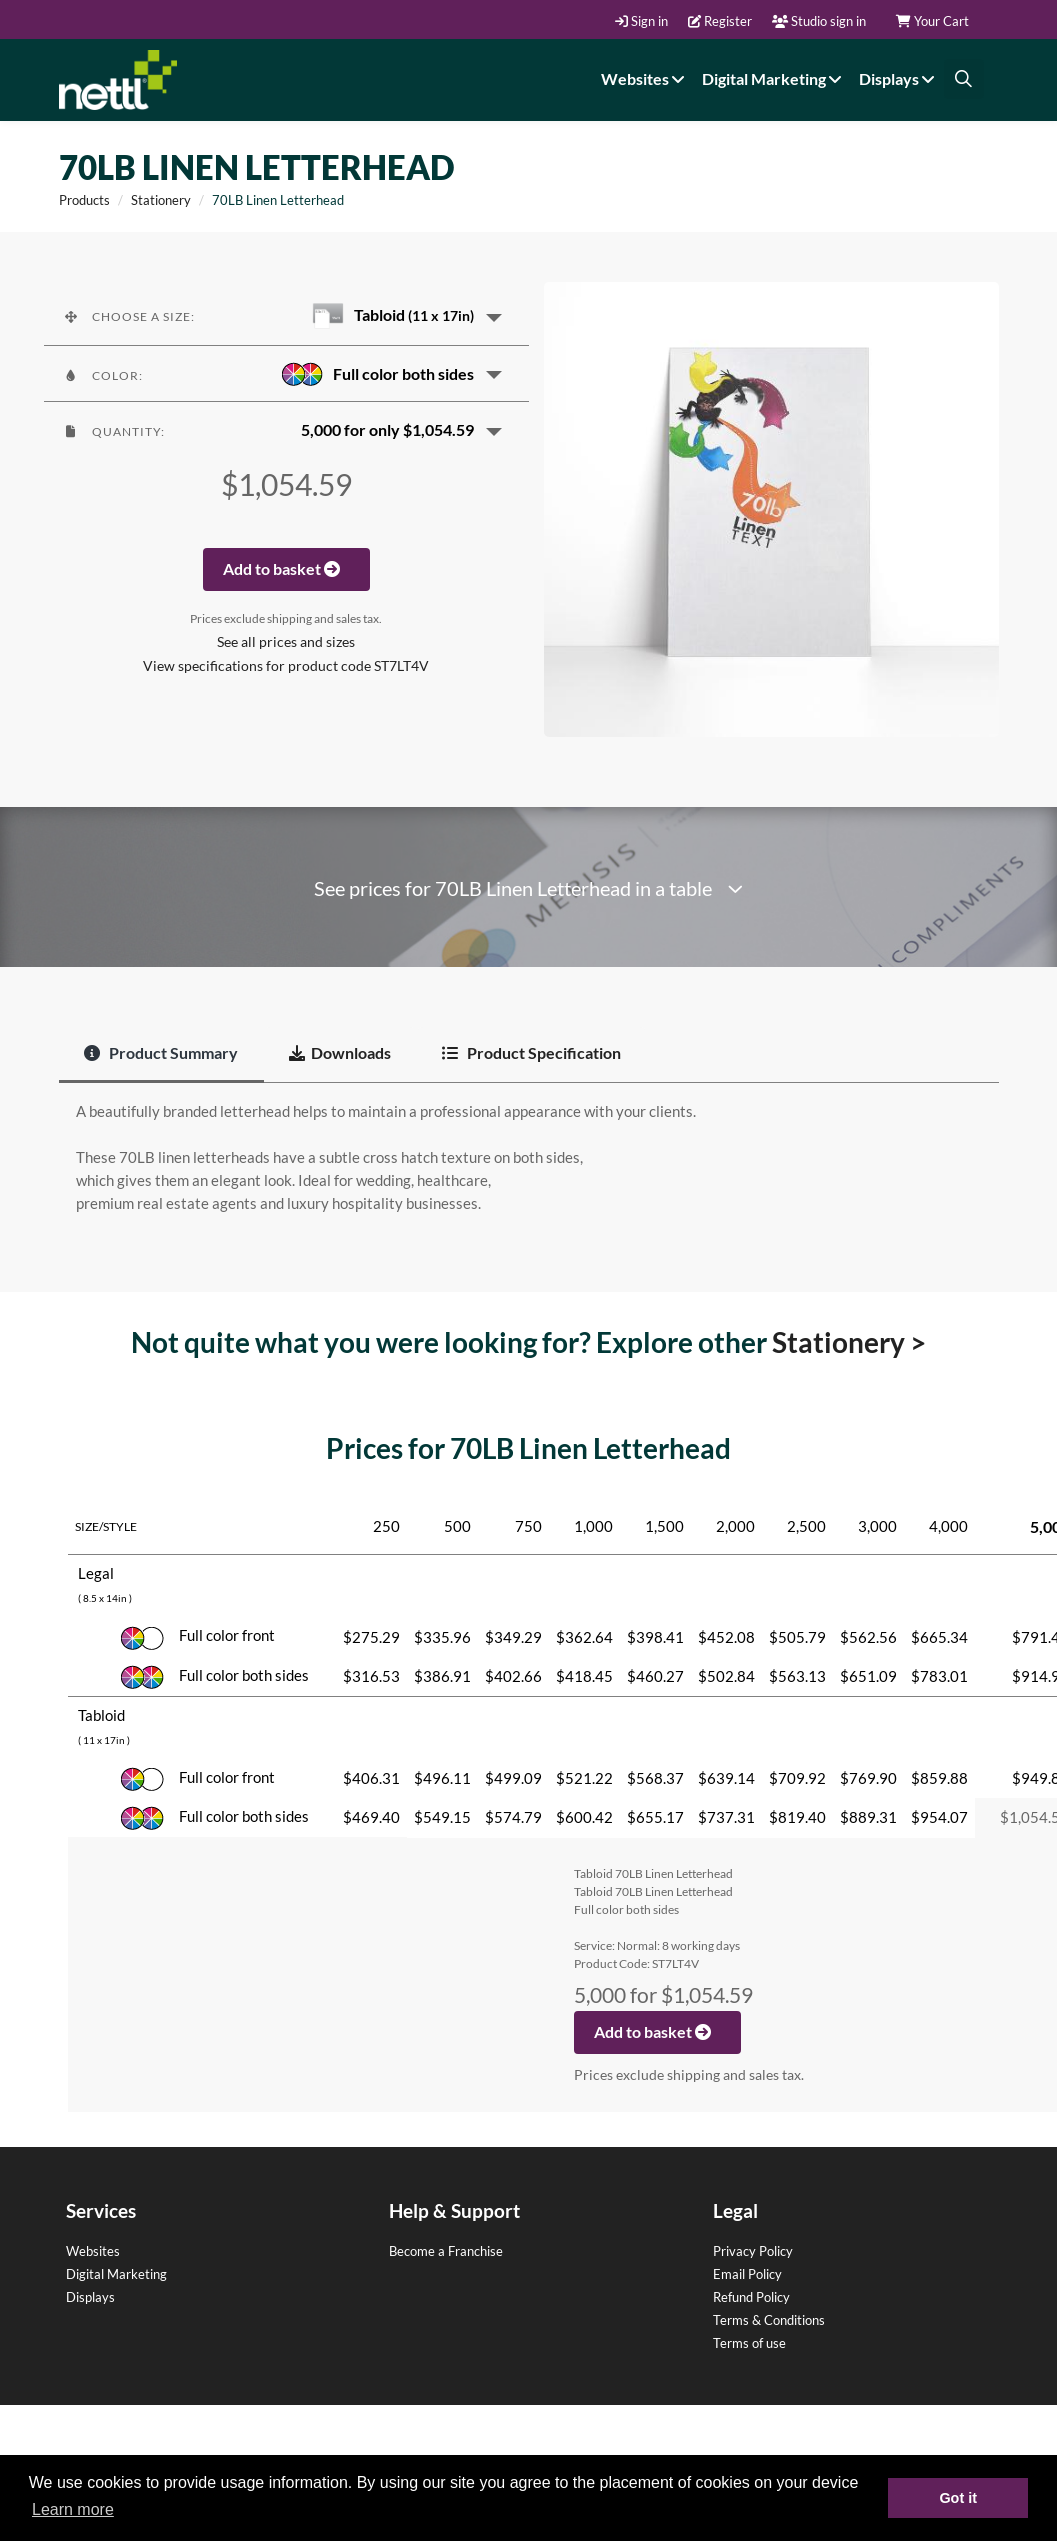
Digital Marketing (774, 78)
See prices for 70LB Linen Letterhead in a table (528, 888)
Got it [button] (958, 2498)
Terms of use (749, 2343)
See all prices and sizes (286, 642)
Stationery (161, 200)
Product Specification (531, 1052)
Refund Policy (751, 2297)
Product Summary (161, 1052)
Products (84, 200)
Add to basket (286, 568)
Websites (645, 78)
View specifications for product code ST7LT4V (286, 666)
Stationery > (849, 1342)
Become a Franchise (446, 2251)
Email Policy (747, 2274)
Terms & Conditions (769, 2320)
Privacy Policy (753, 2251)
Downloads (340, 1052)
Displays (899, 78)
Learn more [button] (73, 2509)
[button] (286, 316)
